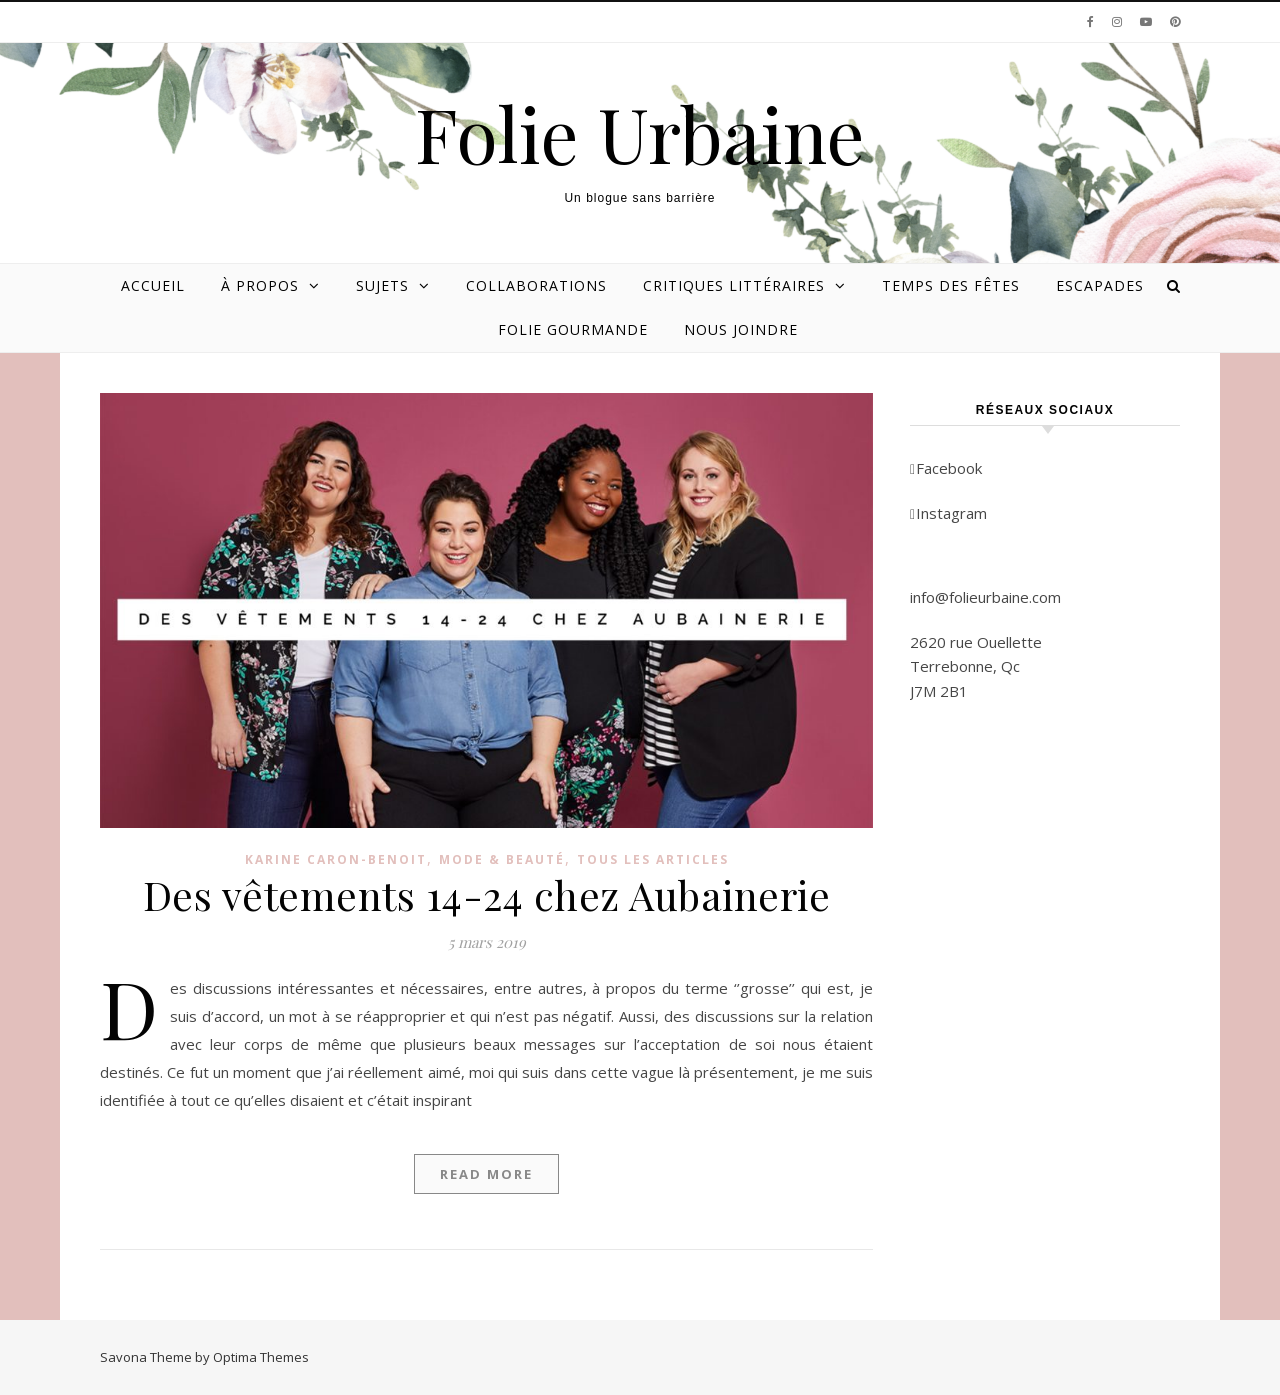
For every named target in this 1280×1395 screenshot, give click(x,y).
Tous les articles (653, 859)
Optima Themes (261, 1357)
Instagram (948, 513)
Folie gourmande (573, 329)
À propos (260, 285)
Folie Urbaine (640, 133)
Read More (486, 1174)
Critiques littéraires (734, 285)
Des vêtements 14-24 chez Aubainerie (487, 894)
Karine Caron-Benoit (336, 859)
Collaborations (536, 285)
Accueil (153, 285)
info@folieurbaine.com (985, 597)
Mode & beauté (502, 859)
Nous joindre (741, 329)
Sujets (382, 285)
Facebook (946, 468)
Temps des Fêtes (951, 285)
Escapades (1100, 285)
